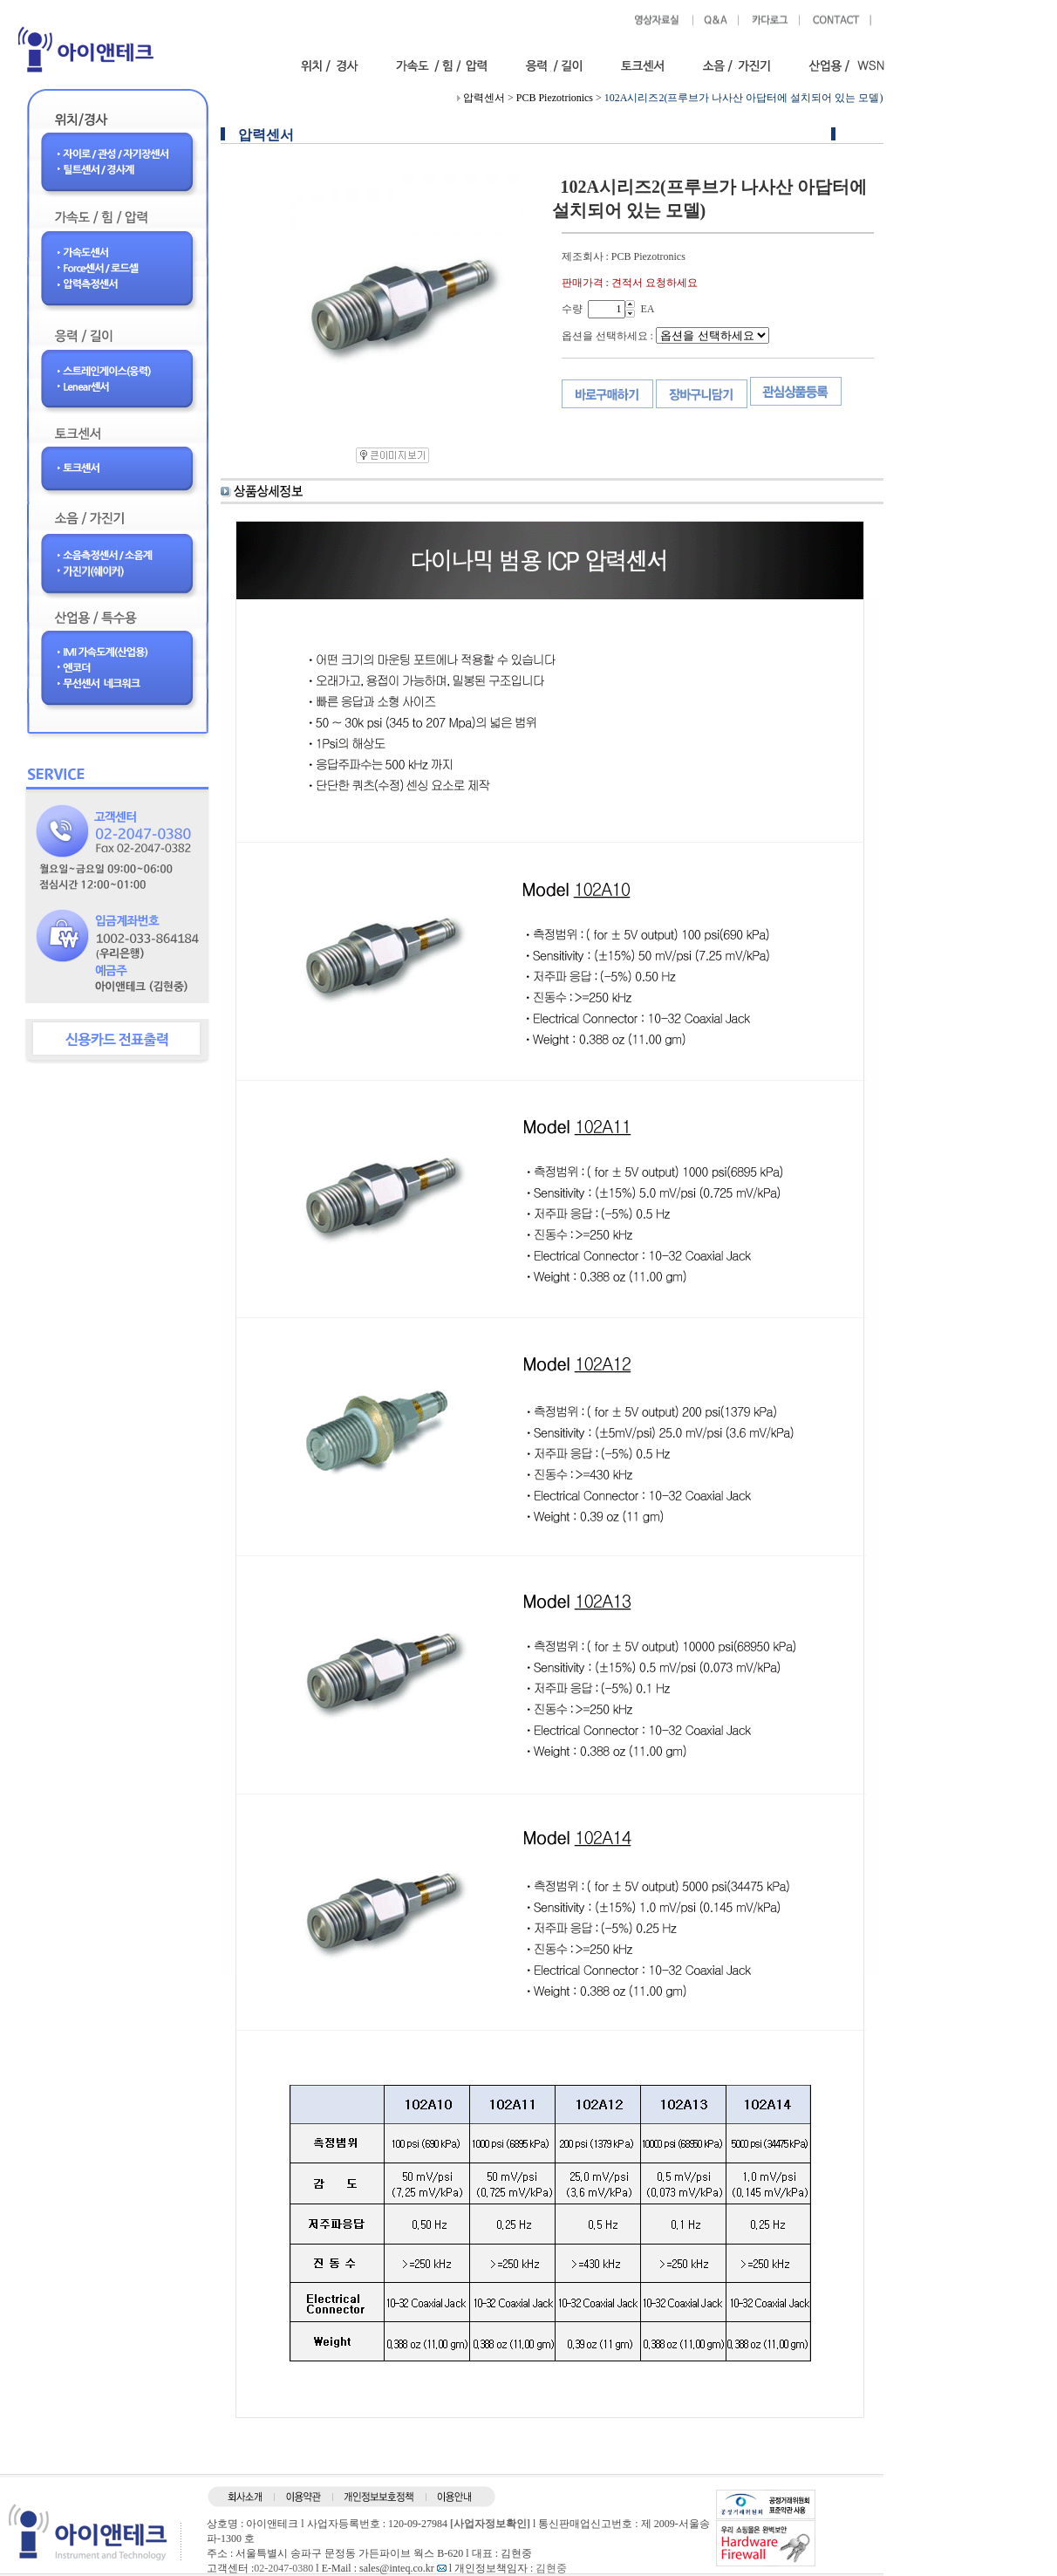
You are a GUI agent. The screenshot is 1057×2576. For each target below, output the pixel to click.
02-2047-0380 (283, 2568)
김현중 (551, 2568)
